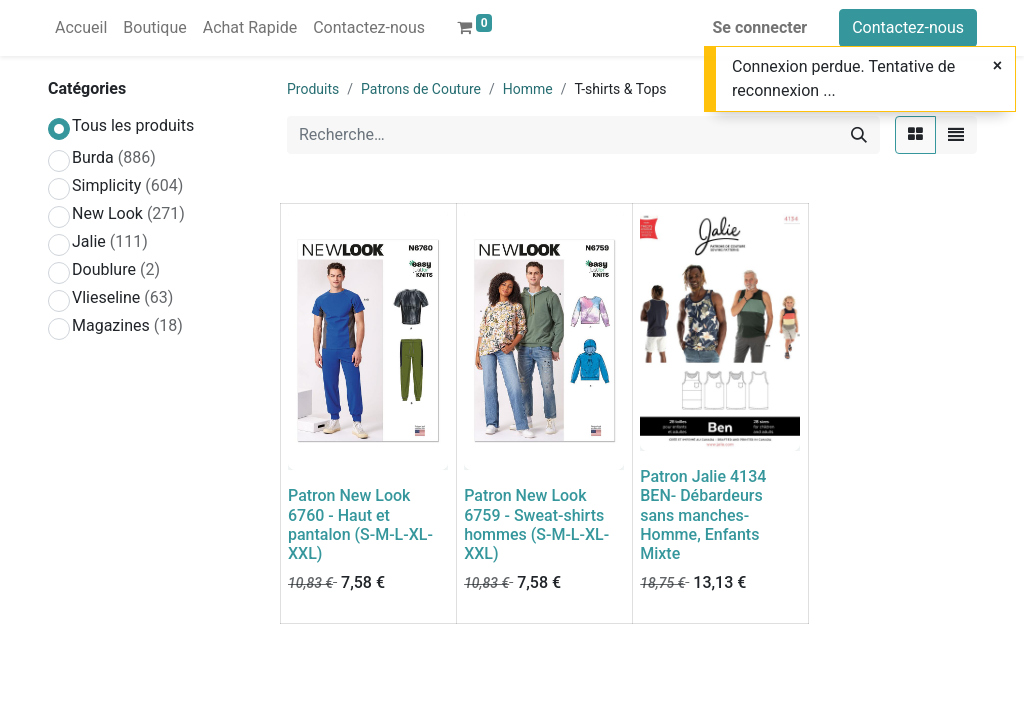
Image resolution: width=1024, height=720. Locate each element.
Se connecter (760, 27)
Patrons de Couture (421, 89)
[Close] (997, 66)
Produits (313, 89)
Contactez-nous (908, 27)
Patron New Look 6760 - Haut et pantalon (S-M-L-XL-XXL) (360, 524)
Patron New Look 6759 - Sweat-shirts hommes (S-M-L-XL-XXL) (536, 524)
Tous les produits (133, 125)
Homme (528, 89)
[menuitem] (81, 28)
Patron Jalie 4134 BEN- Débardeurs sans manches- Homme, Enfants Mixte (703, 515)
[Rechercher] (859, 135)
